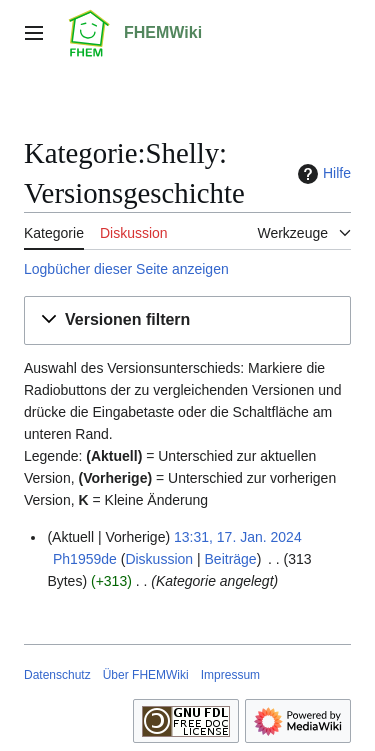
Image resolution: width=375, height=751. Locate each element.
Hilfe (322, 174)
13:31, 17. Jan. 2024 (238, 537)
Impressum (230, 675)
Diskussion (159, 559)
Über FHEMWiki (146, 675)
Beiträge (231, 559)
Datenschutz (57, 675)
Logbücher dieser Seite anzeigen (126, 269)
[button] (187, 320)
